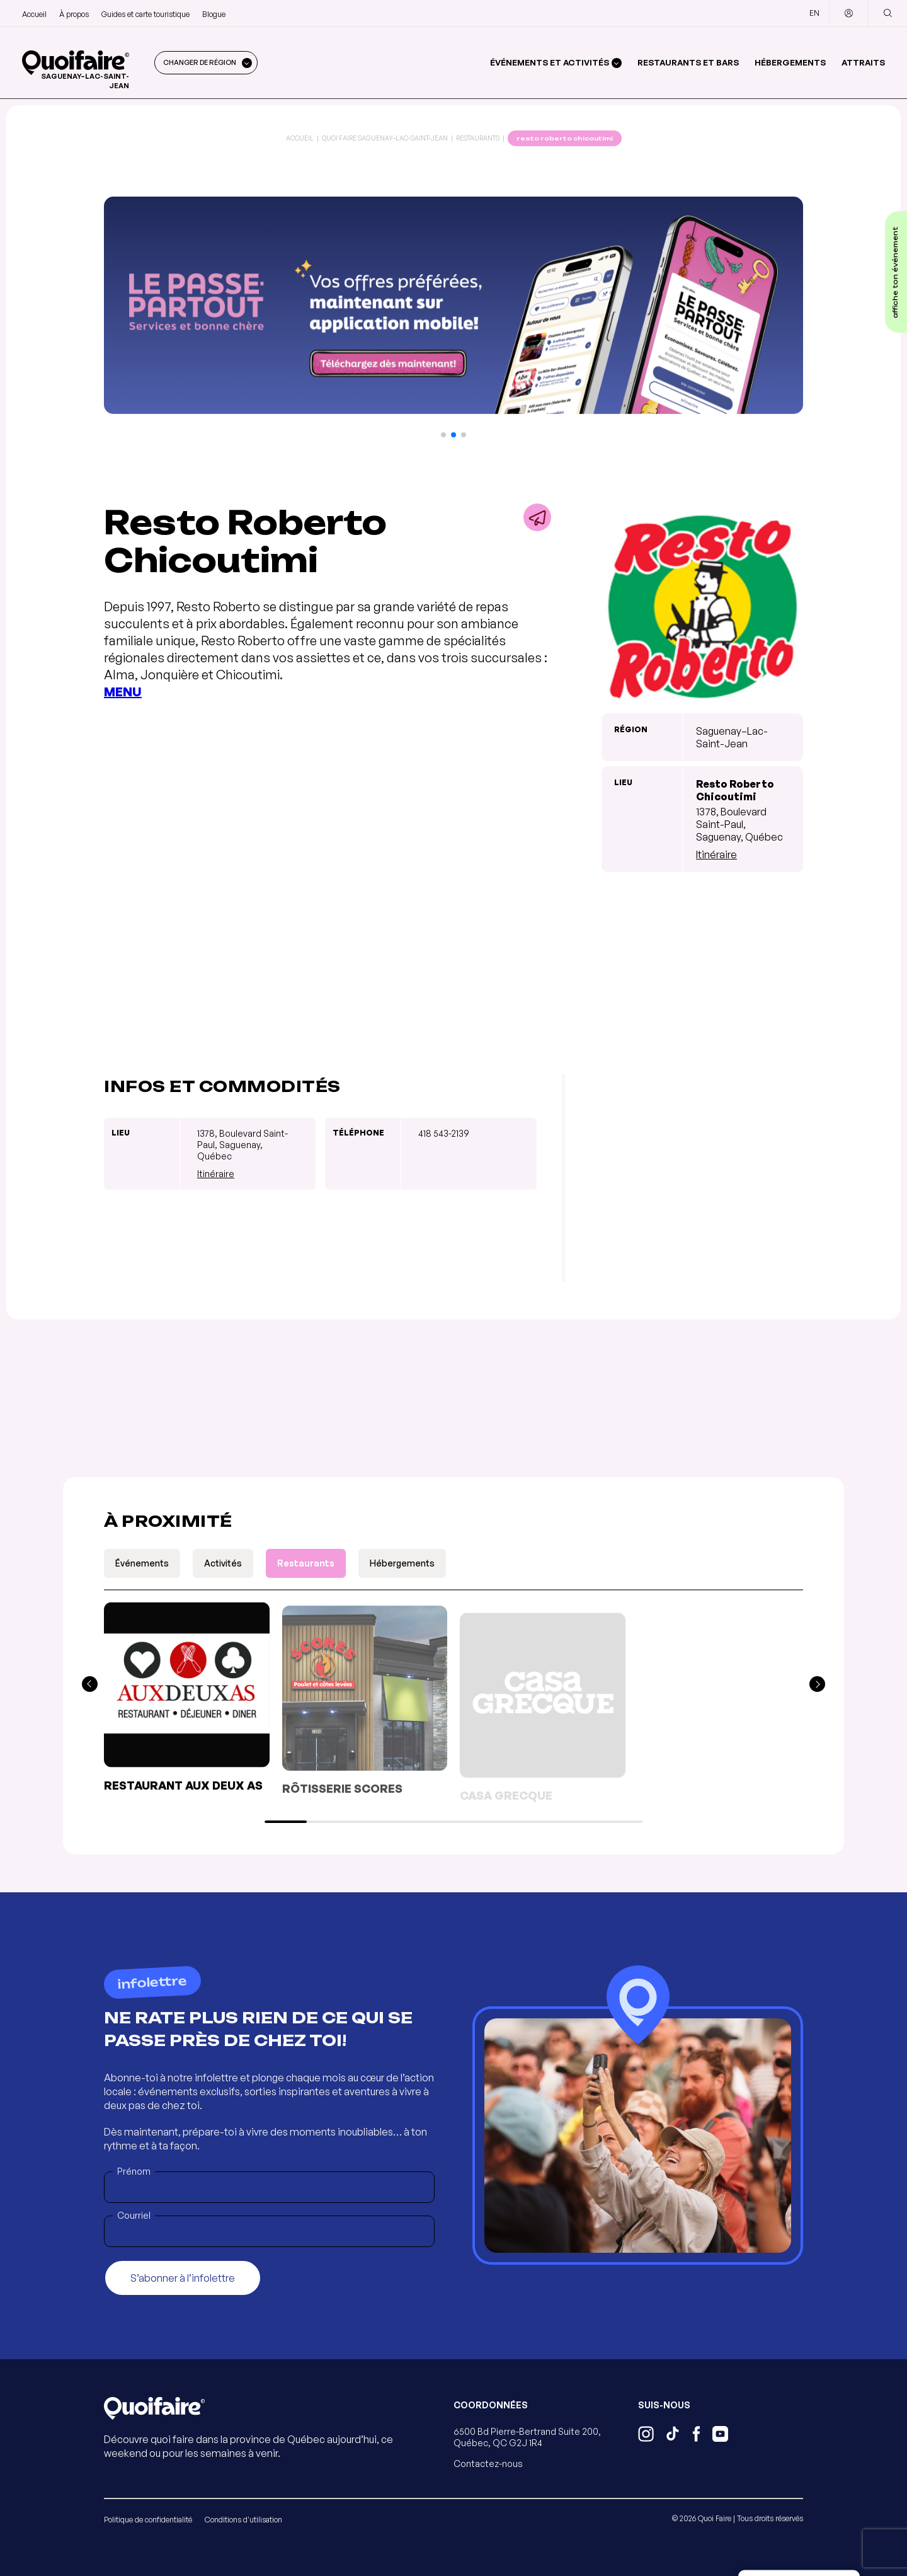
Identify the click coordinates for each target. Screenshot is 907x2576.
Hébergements (790, 62)
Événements (142, 1563)
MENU (123, 691)
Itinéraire (716, 854)
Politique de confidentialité (148, 2519)
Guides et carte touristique (145, 14)
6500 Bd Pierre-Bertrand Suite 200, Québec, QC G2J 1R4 (527, 2437)
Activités (223, 1563)
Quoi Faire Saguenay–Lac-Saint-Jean (385, 138)
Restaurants (477, 138)
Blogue (213, 14)
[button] (443, 434)
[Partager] (537, 517)
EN (814, 13)
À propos (74, 14)
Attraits (863, 62)
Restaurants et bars (688, 62)
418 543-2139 (443, 1133)
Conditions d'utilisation (243, 2519)
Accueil (34, 14)
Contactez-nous (488, 2463)
